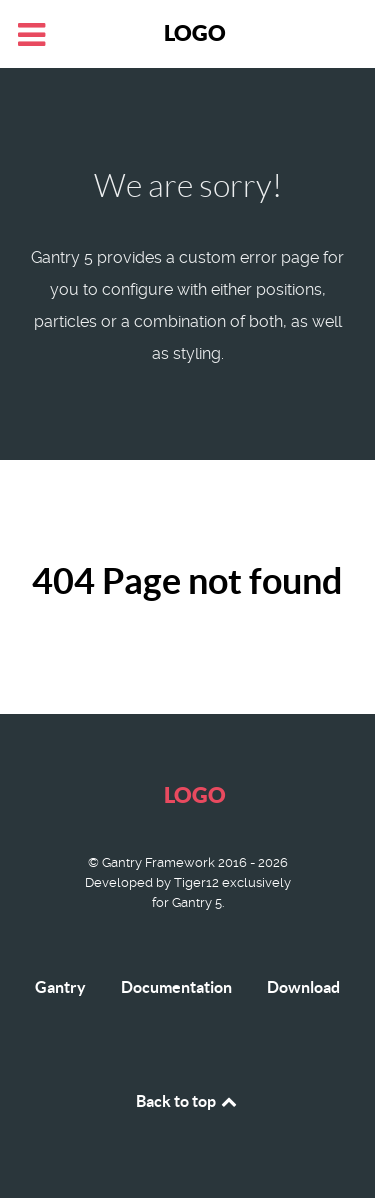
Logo (195, 32)
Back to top (188, 1101)
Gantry (60, 987)
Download (303, 987)
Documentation (176, 987)
